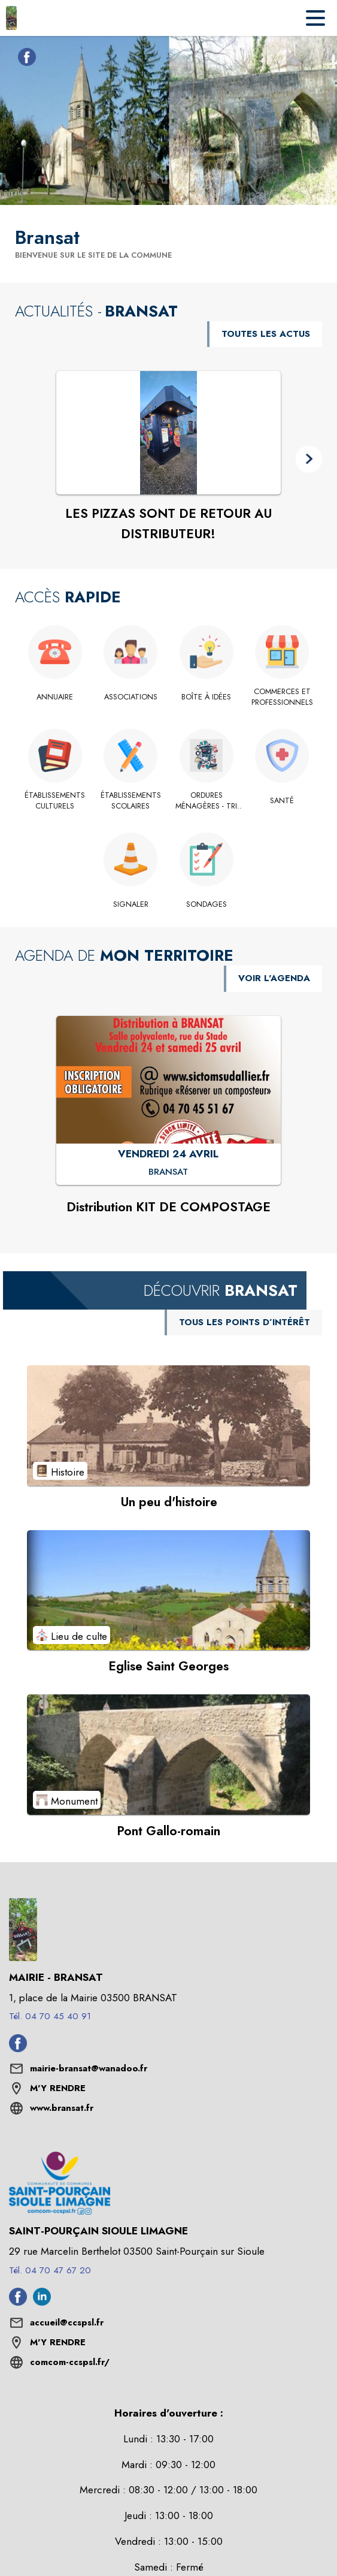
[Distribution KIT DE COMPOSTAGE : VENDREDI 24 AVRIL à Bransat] (169, 1172)
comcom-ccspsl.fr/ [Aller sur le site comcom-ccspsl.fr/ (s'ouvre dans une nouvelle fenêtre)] (70, 2362)
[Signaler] (131, 904)
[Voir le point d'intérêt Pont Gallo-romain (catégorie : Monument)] (168, 1754)
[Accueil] (11, 18)
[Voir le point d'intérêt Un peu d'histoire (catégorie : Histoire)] (168, 1425)
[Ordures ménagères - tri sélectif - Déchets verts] (207, 801)
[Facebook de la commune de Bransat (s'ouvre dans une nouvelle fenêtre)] (24, 59)
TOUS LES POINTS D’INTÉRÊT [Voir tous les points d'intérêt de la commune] (244, 1322)
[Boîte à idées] (207, 697)
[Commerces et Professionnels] (282, 697)
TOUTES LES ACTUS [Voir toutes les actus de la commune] (265, 333)
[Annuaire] (55, 697)
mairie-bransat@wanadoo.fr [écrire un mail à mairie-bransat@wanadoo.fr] (88, 2068)
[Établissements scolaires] (131, 801)
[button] (309, 459)
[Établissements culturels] (55, 801)
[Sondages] (207, 904)
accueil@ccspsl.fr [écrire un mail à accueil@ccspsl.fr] (67, 2322)
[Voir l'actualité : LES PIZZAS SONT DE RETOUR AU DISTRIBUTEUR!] (168, 432)
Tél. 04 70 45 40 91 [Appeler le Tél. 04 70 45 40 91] (50, 2016)
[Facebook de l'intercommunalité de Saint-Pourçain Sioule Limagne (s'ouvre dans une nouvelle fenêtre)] (18, 2302)
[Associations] (131, 697)
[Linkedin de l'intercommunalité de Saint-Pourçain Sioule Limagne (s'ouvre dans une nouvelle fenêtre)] (42, 2302)
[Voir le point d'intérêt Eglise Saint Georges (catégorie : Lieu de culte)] (168, 1590)
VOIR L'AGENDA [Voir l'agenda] (274, 978)
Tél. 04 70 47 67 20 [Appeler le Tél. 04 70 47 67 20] (50, 2270)
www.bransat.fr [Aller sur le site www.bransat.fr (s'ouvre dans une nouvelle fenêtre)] (61, 2108)
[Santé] (282, 800)
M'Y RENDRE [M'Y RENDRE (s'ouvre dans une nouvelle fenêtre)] (58, 2088)
